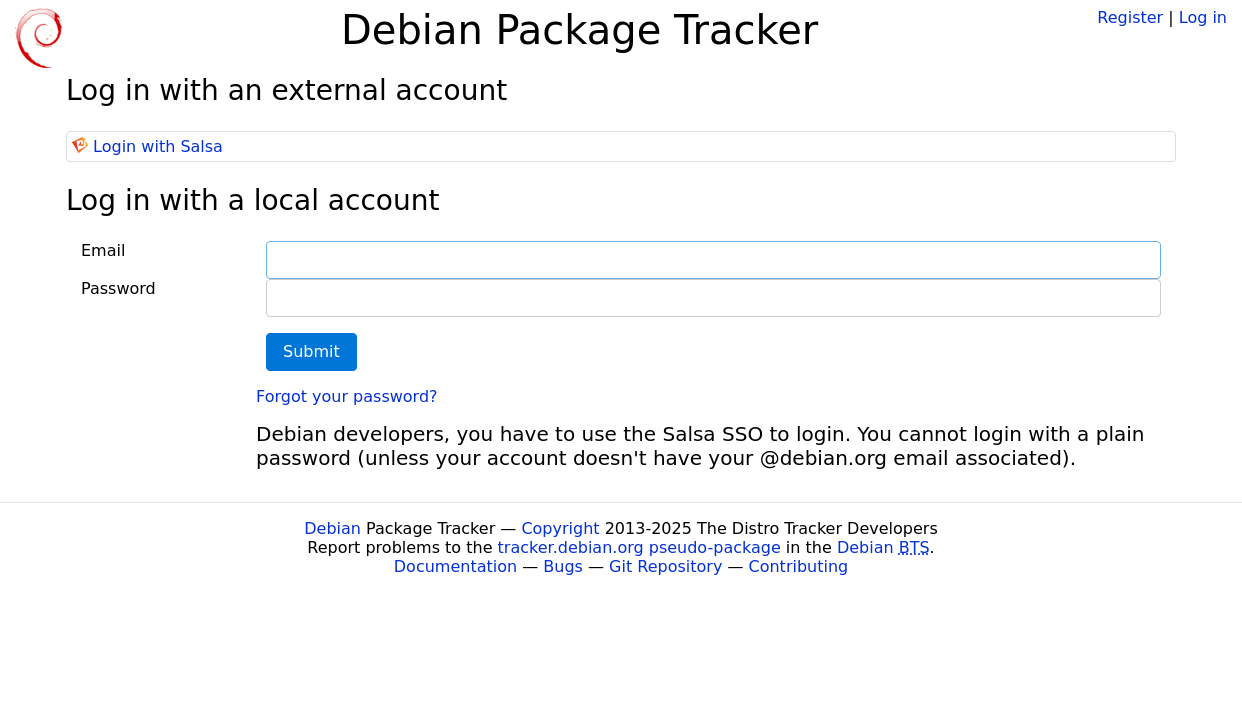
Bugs (563, 566)
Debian (332, 528)
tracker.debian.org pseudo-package (639, 547)
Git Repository (665, 566)
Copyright (560, 528)
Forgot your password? (347, 396)
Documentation (455, 566)
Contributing (799, 566)
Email (103, 250)
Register (1130, 17)
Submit (311, 351)
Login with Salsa (158, 146)
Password (118, 288)
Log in (1203, 17)
